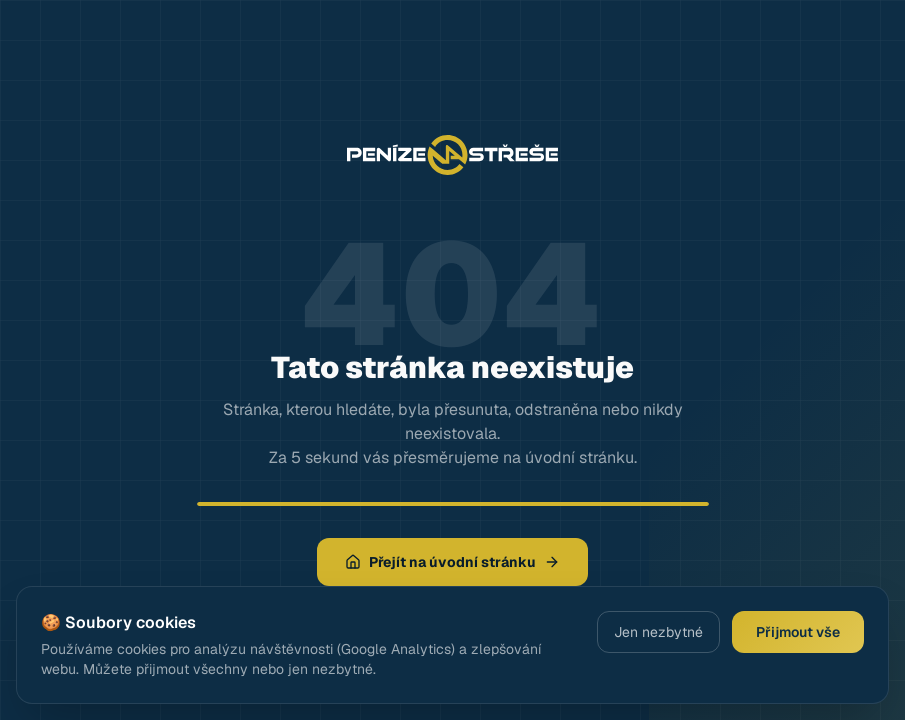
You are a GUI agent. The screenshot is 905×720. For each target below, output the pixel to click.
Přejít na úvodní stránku (452, 562)
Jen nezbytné (658, 632)
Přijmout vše (798, 632)
